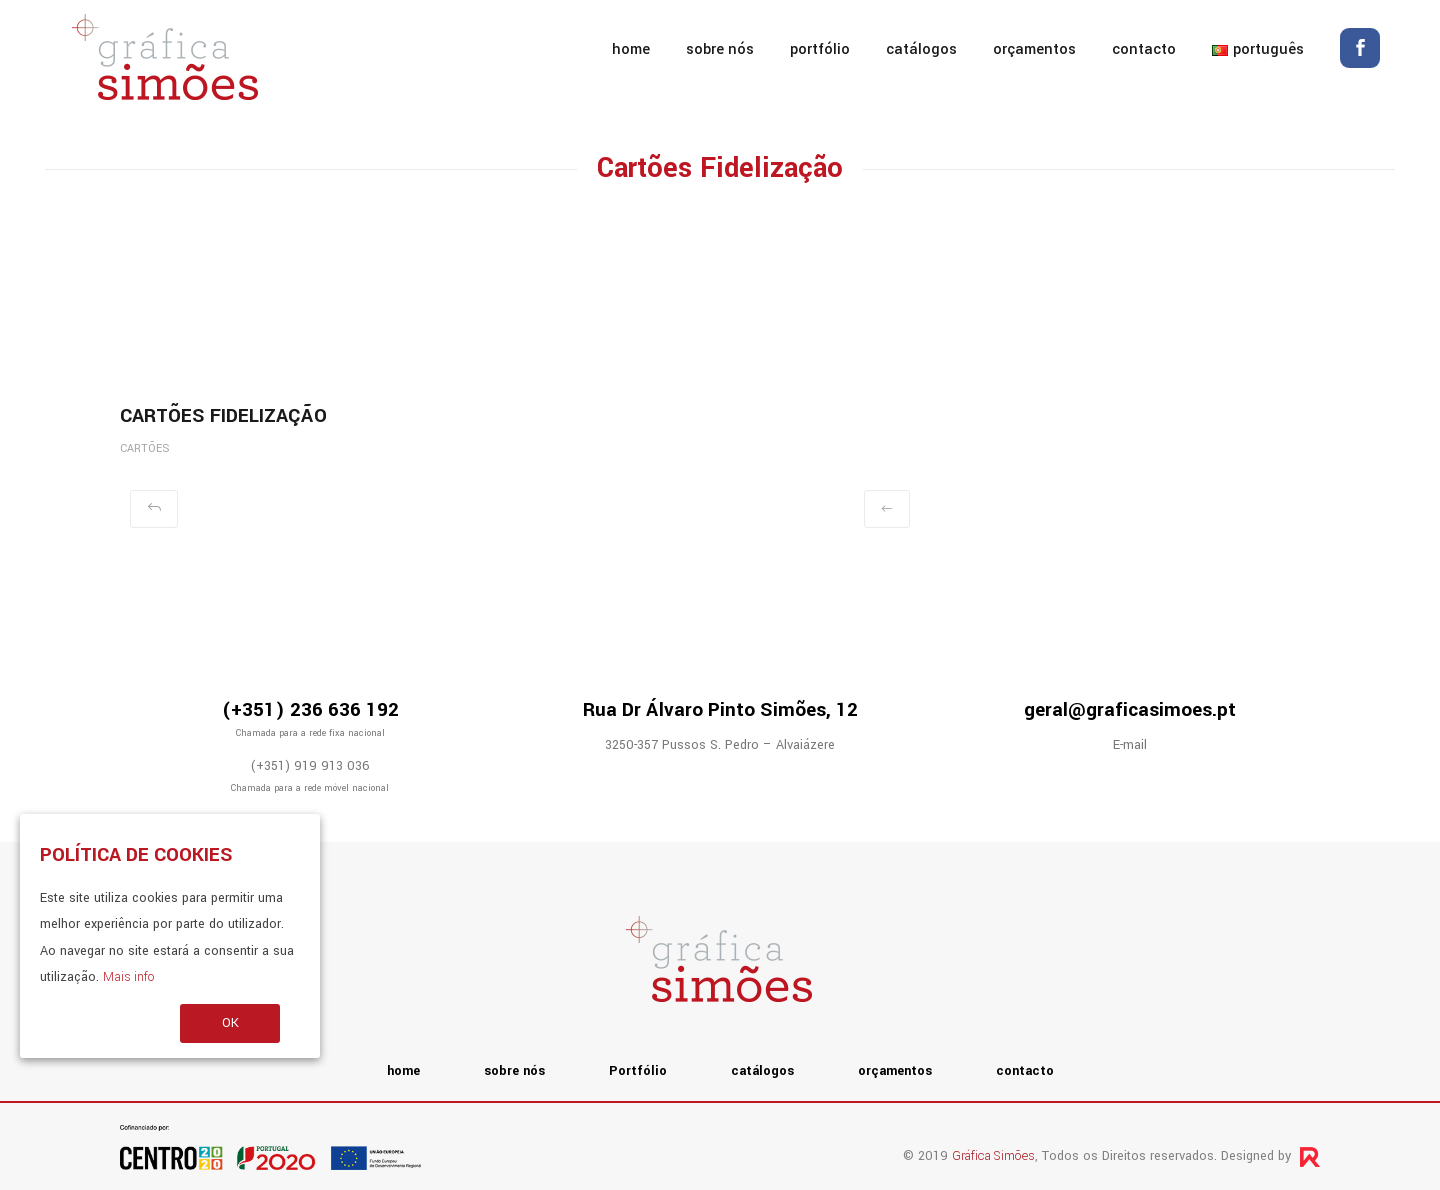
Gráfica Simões (993, 1156)
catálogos (921, 49)
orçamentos (1034, 49)
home (631, 49)
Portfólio (820, 49)
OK (230, 1023)
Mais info (128, 977)
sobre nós (720, 49)
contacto (1144, 49)
